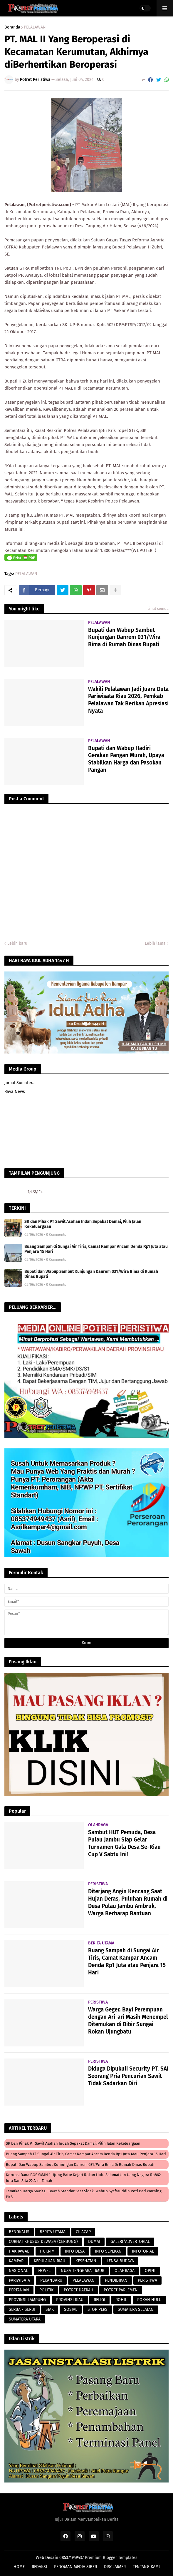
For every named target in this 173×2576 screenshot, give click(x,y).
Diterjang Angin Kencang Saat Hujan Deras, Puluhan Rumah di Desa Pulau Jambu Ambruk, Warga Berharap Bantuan (127, 1902)
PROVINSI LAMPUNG (27, 2299)
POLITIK (46, 2290)
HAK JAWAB (19, 2251)
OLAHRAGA (125, 2270)
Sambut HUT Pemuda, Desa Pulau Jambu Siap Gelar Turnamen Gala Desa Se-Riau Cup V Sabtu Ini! (124, 1843)
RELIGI (99, 2299)
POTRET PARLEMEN (121, 2290)
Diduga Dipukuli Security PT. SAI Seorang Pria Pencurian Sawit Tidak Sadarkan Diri (128, 2075)
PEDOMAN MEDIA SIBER (75, 2566)
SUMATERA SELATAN (136, 2309)
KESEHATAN (85, 2260)
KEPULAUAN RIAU (49, 2260)
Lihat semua (158, 608)
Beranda (12, 27)
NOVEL (44, 2270)
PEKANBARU (51, 2280)
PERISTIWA (147, 2280)
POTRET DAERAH (78, 2290)
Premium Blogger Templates (111, 2557)
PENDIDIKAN (116, 2280)
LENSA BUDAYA (120, 2260)
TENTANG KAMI (146, 2566)
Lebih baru (17, 943)
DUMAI (94, 2241)
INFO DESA (75, 2251)
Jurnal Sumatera (19, 1082)
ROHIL (121, 2299)
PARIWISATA (19, 2280)
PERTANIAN (19, 2290)
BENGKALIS (19, 2231)
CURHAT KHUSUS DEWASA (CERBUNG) (43, 2241)
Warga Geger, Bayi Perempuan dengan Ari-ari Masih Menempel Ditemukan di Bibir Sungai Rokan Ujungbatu (128, 2020)
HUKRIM (47, 2251)
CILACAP (83, 2231)
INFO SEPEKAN (108, 2251)
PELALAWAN (35, 27)
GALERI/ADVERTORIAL (130, 2241)
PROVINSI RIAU (69, 2299)
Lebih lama (155, 943)
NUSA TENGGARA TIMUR (82, 2270)
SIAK (50, 2309)
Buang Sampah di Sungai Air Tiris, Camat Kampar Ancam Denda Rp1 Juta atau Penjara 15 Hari (96, 1249)
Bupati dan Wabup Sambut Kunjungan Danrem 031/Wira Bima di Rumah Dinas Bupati (124, 637)
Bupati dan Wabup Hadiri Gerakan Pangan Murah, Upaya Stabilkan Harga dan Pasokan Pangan (126, 759)
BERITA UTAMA (52, 2231)
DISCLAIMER (115, 2566)
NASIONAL (18, 2270)
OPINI (150, 2270)
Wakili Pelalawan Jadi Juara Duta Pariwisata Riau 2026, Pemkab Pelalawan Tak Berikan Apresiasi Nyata (128, 700)
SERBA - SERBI (22, 2309)
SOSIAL (70, 2309)
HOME (19, 2566)
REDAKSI (39, 2566)
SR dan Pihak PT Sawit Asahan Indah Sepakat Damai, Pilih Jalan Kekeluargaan (82, 1224)
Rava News (14, 1091)
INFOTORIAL (143, 2251)
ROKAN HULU (149, 2299)
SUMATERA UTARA (25, 2319)
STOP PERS (98, 2309)
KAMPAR (16, 2260)
